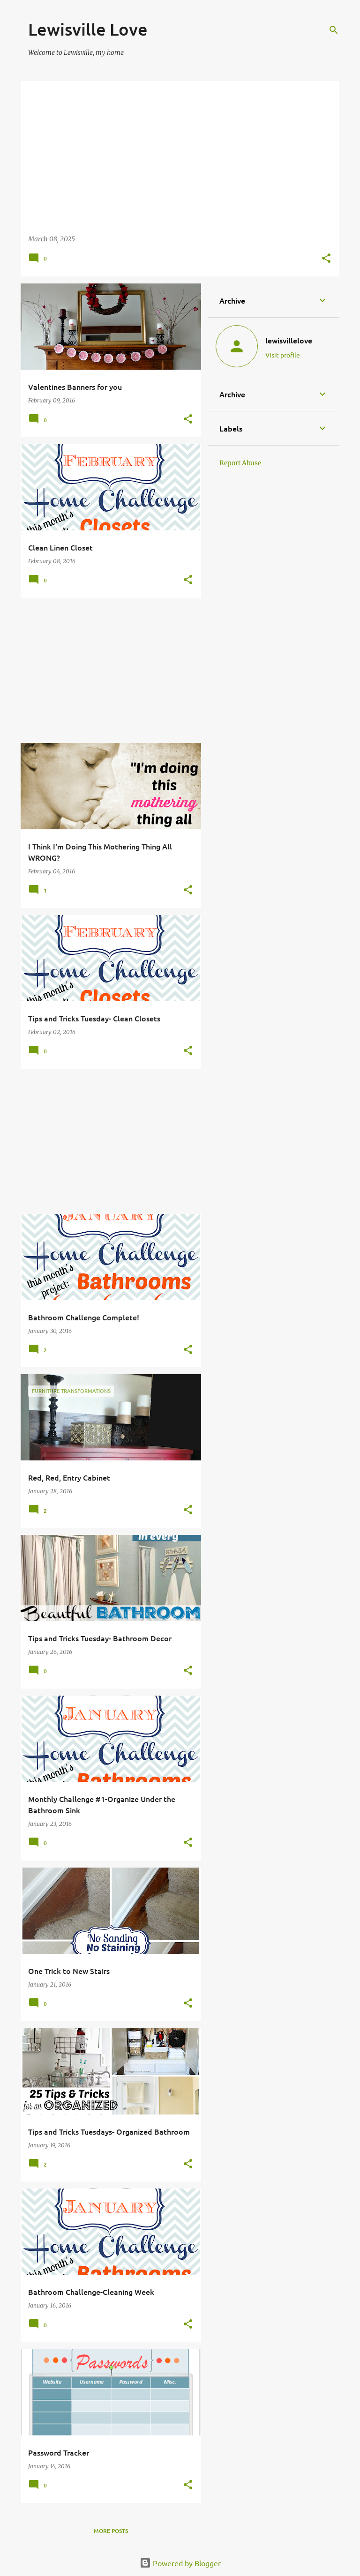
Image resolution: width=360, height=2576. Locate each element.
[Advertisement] (107, 670)
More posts (111, 2531)
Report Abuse (240, 463)
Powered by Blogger (180, 2563)
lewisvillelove (288, 340)
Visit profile (282, 354)
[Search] (333, 30)
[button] (326, 259)
